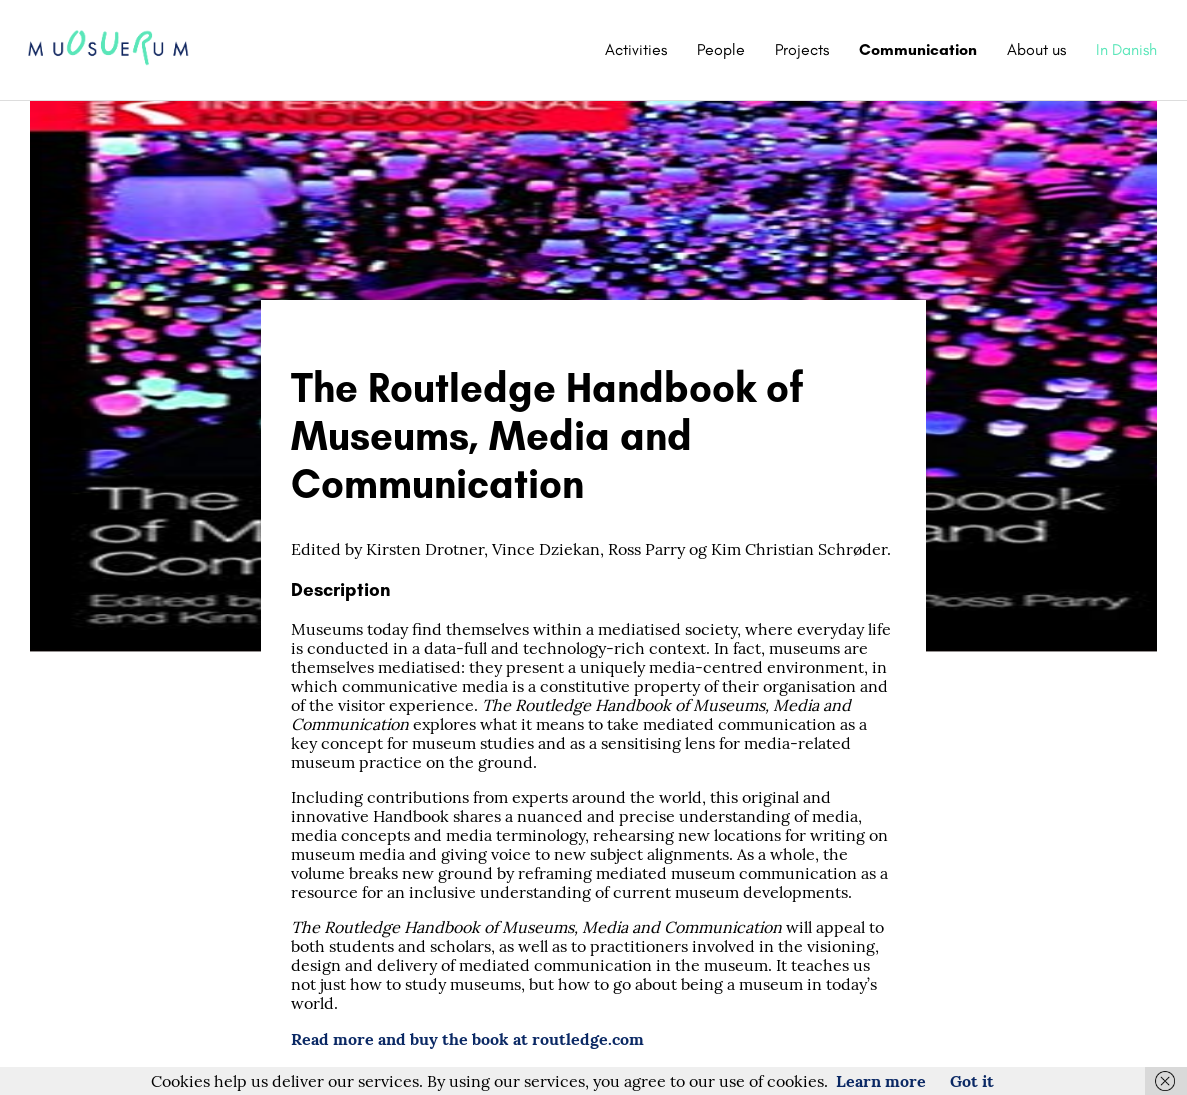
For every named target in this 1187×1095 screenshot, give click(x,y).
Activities (636, 49)
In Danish (1126, 49)
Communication (918, 49)
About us (1036, 49)
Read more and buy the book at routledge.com (467, 1039)
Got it (972, 1081)
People (721, 49)
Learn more (881, 1081)
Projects (802, 49)
